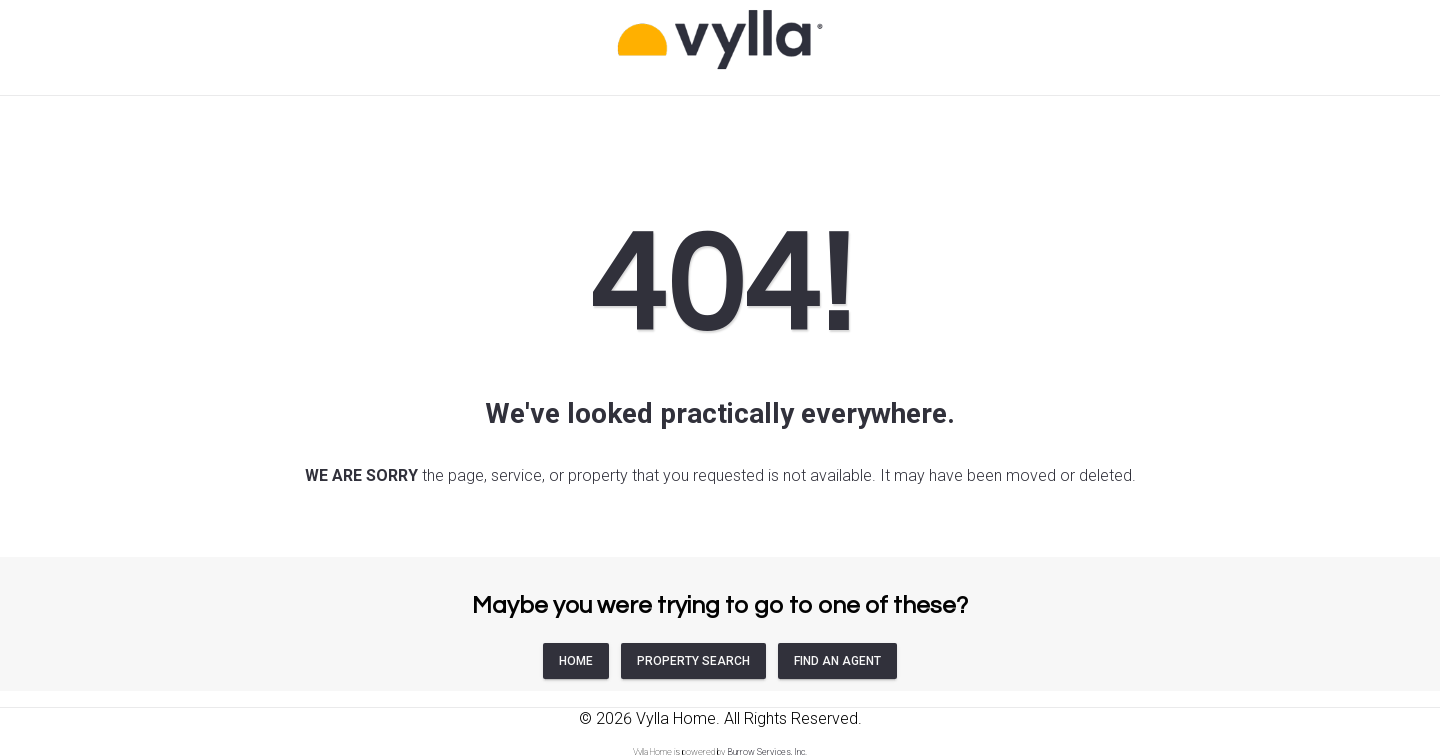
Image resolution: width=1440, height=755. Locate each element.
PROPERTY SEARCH (693, 661)
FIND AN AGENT (837, 661)
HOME (576, 661)
